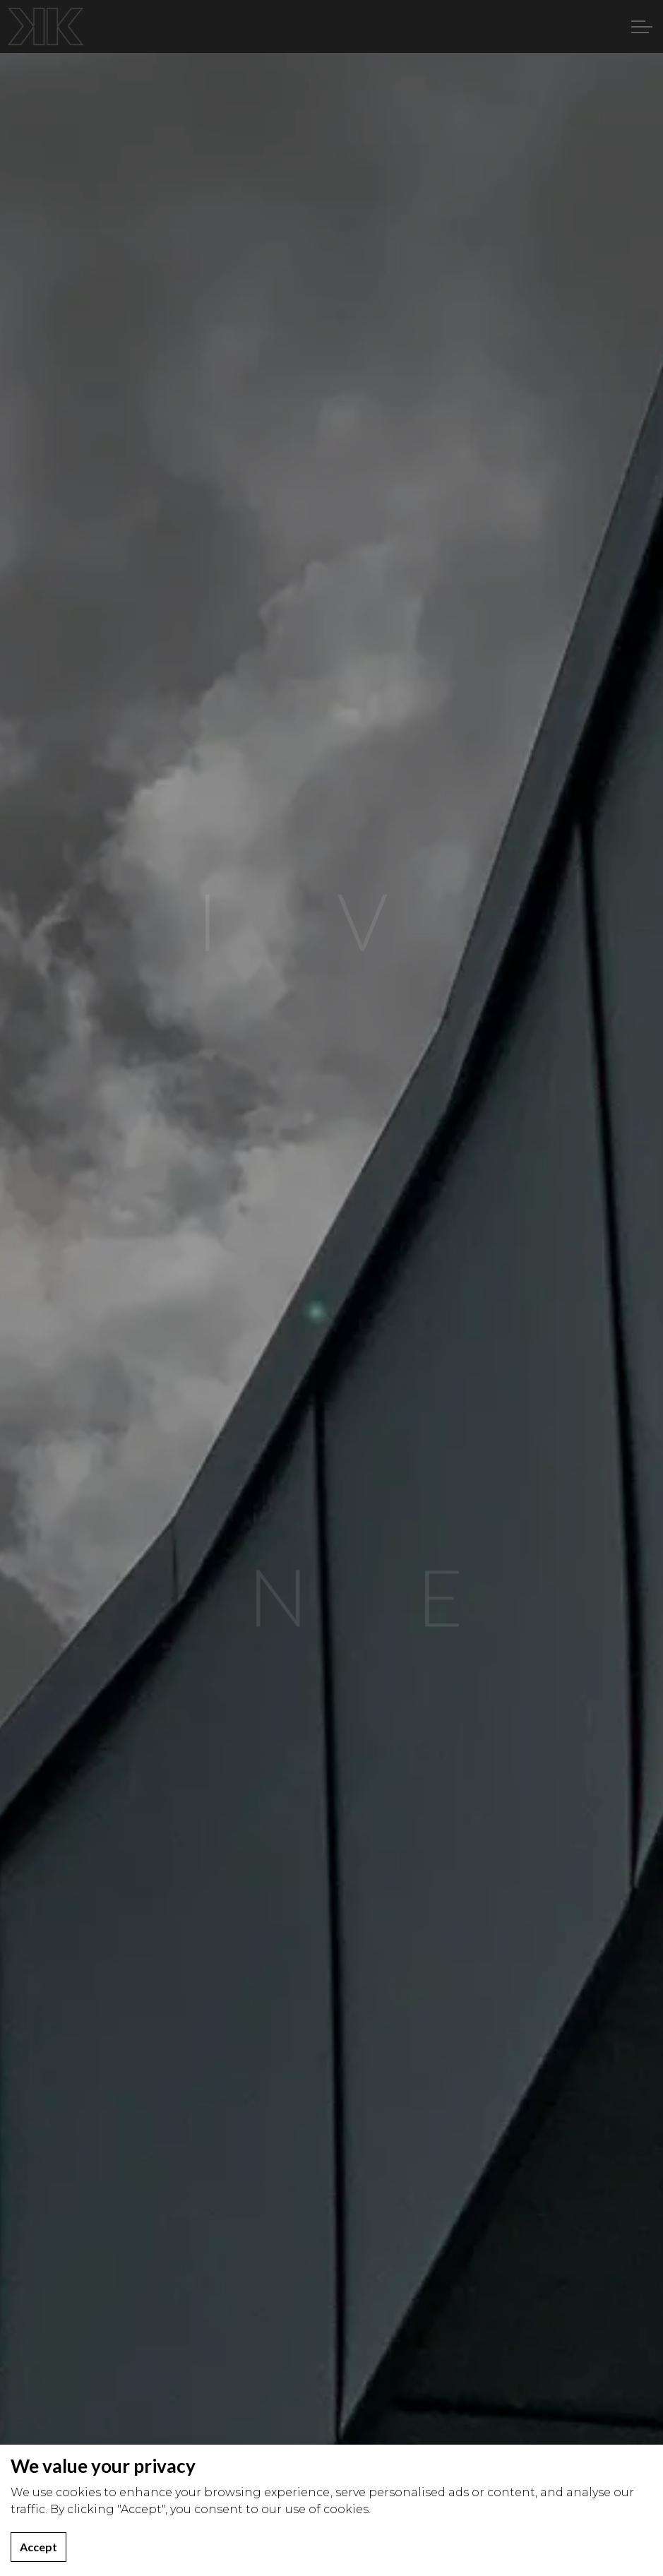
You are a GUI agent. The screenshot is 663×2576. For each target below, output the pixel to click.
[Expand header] (642, 26)
